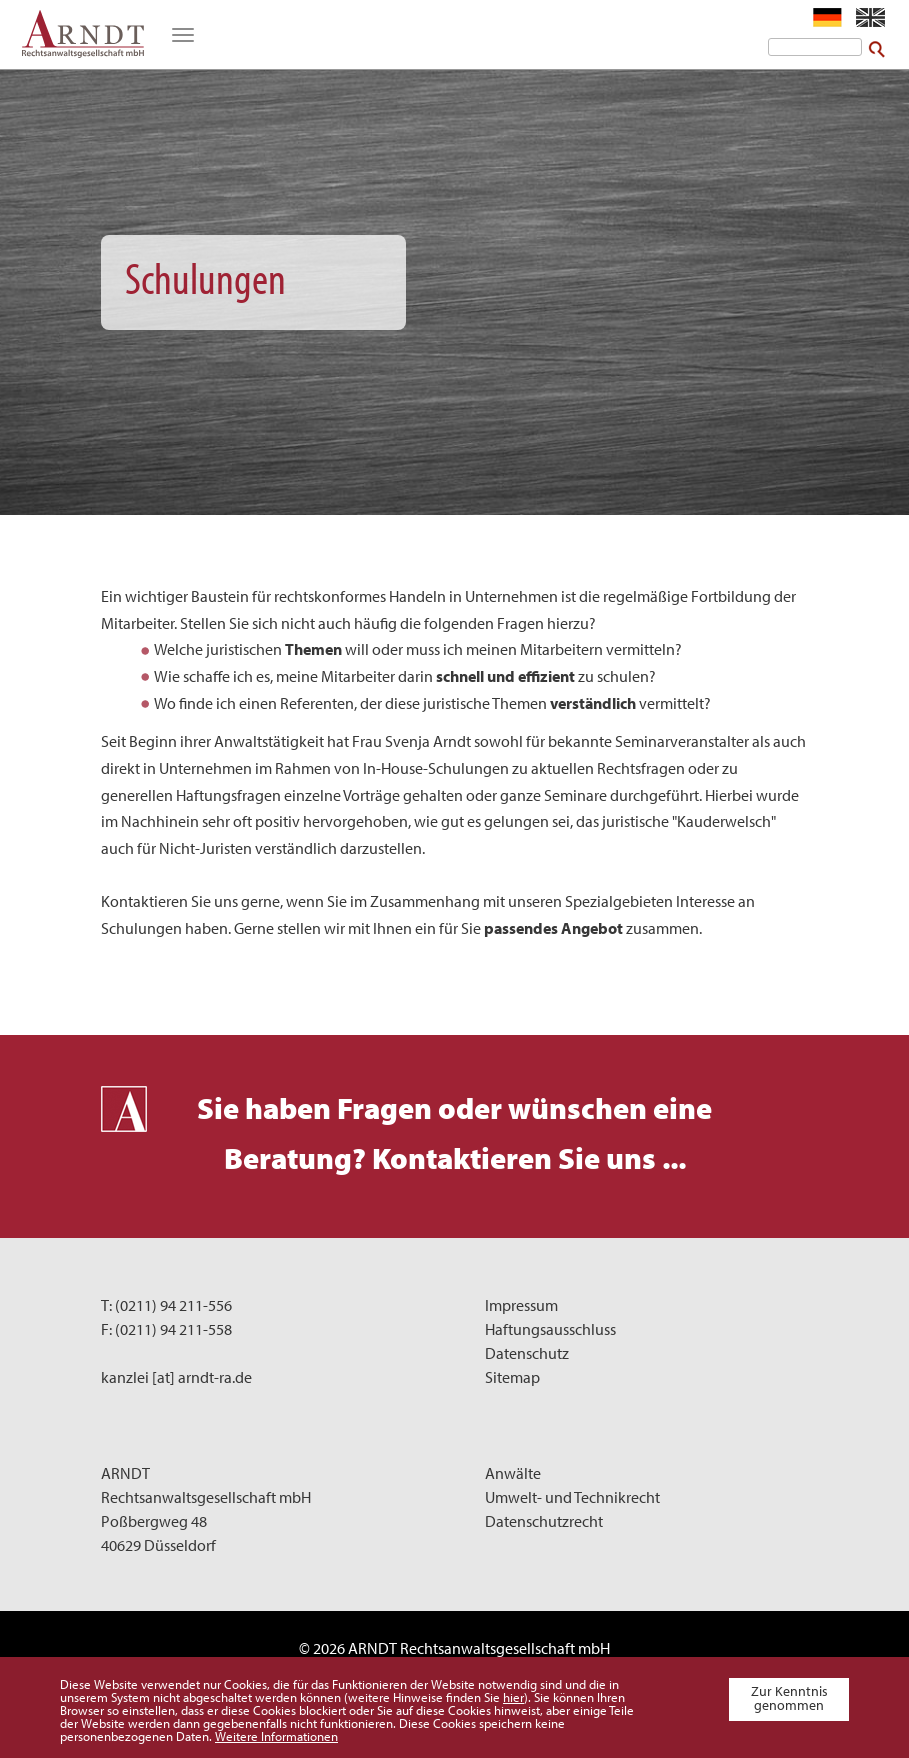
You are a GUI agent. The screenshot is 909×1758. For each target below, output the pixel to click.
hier (513, 1697)
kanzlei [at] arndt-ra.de (176, 1377)
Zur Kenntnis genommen (789, 1698)
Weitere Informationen (276, 1736)
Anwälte (513, 1473)
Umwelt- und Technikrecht (572, 1497)
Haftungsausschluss (550, 1329)
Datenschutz (527, 1353)
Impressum (521, 1305)
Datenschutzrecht (544, 1521)
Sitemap (512, 1377)
